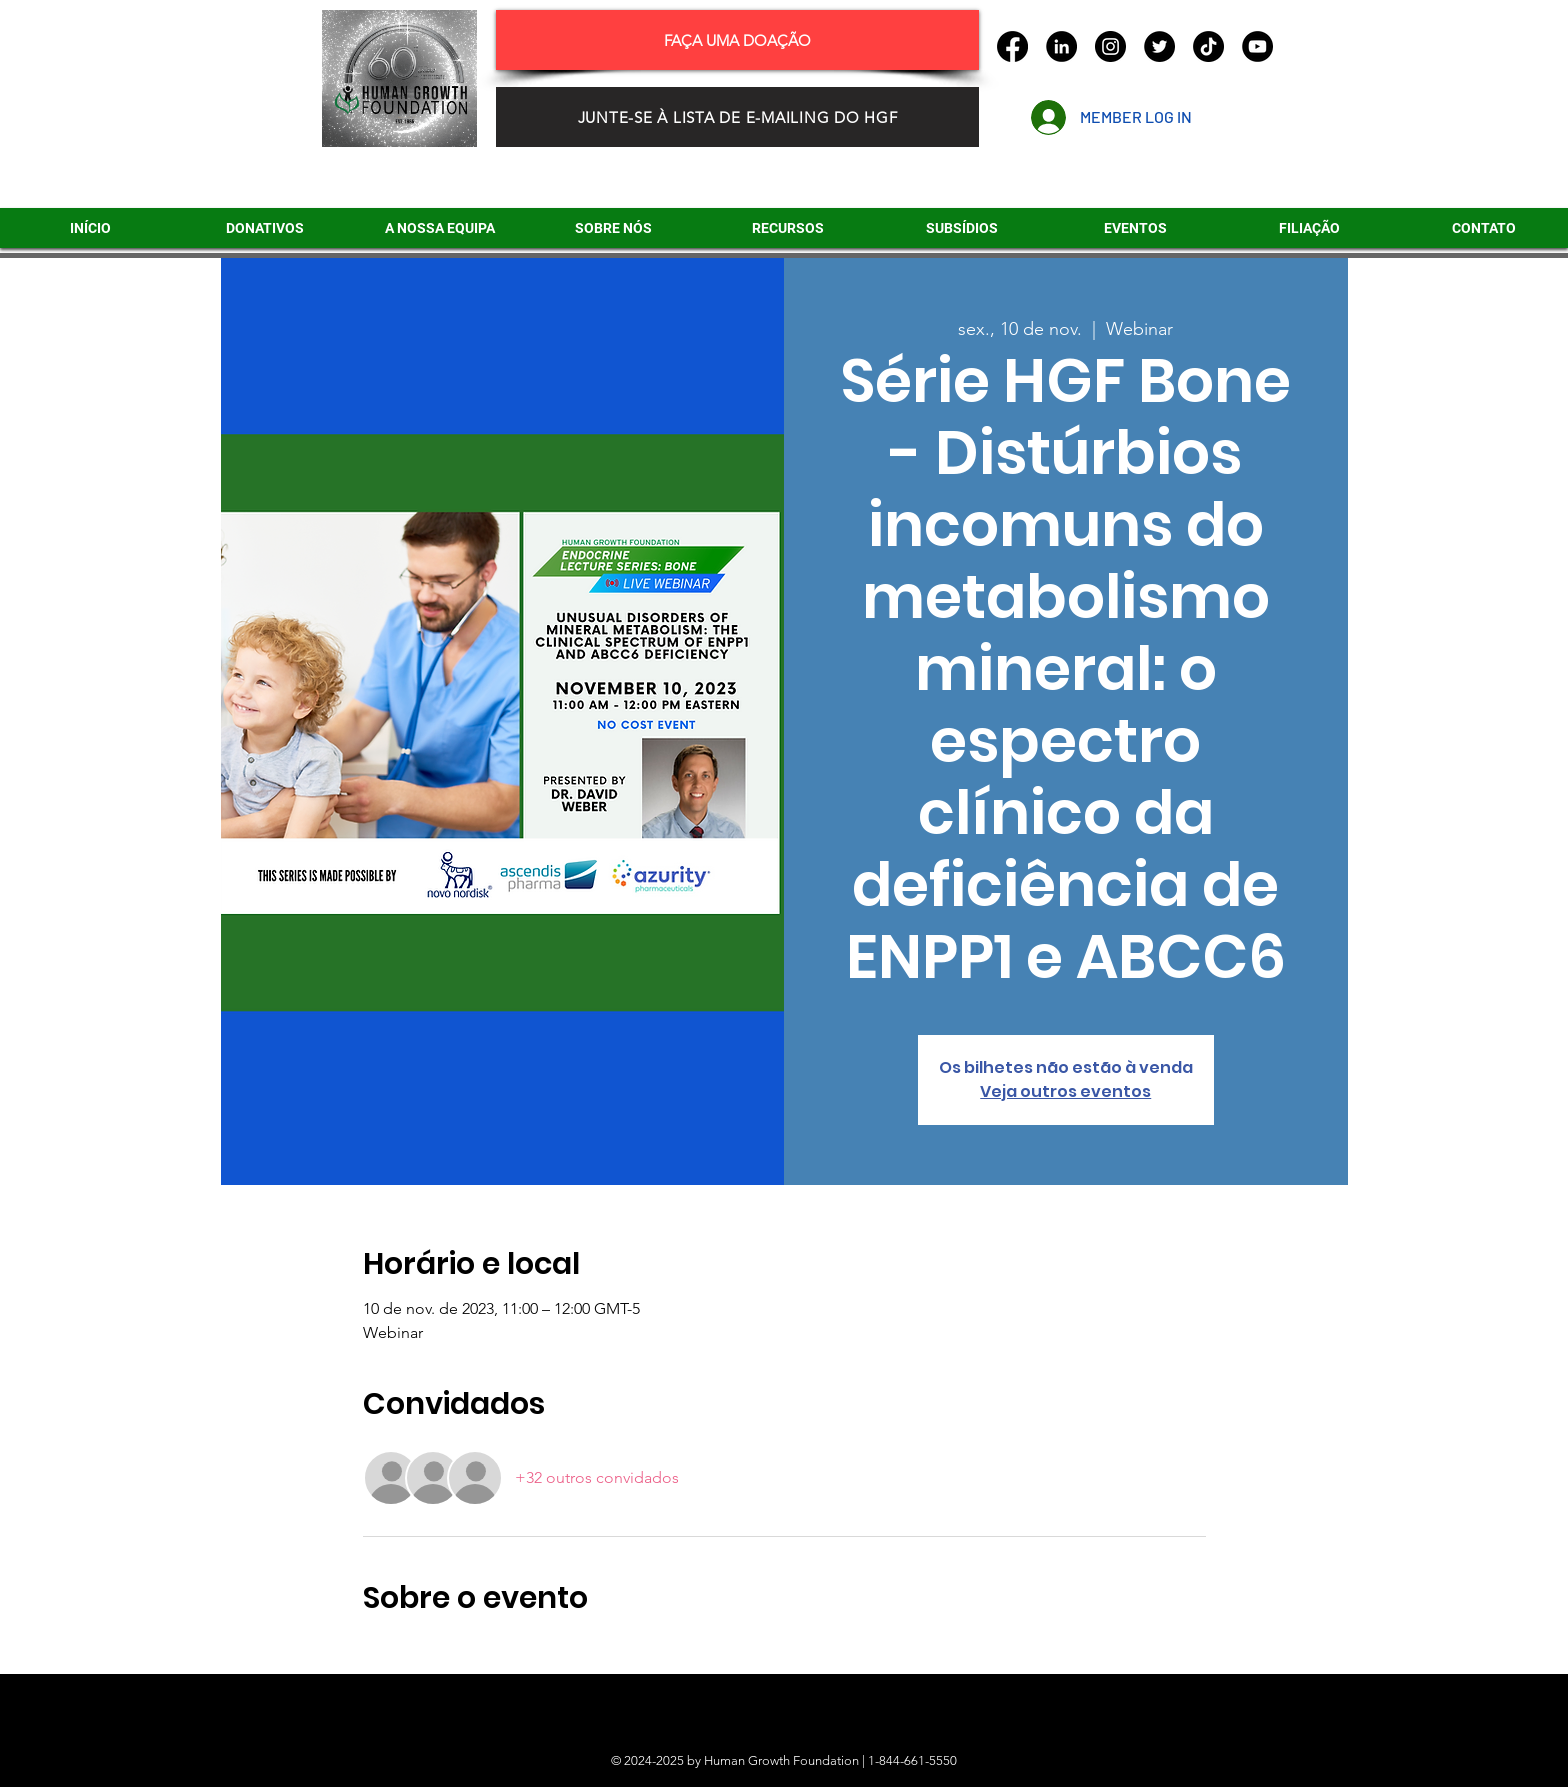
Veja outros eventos (1065, 1091)
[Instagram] (1110, 46)
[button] (961, 228)
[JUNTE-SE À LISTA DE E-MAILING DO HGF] (737, 117)
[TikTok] (1208, 46)
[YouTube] (1257, 46)
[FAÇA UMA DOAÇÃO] (737, 40)
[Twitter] (1159, 46)
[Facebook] (1012, 46)
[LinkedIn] (1061, 46)
